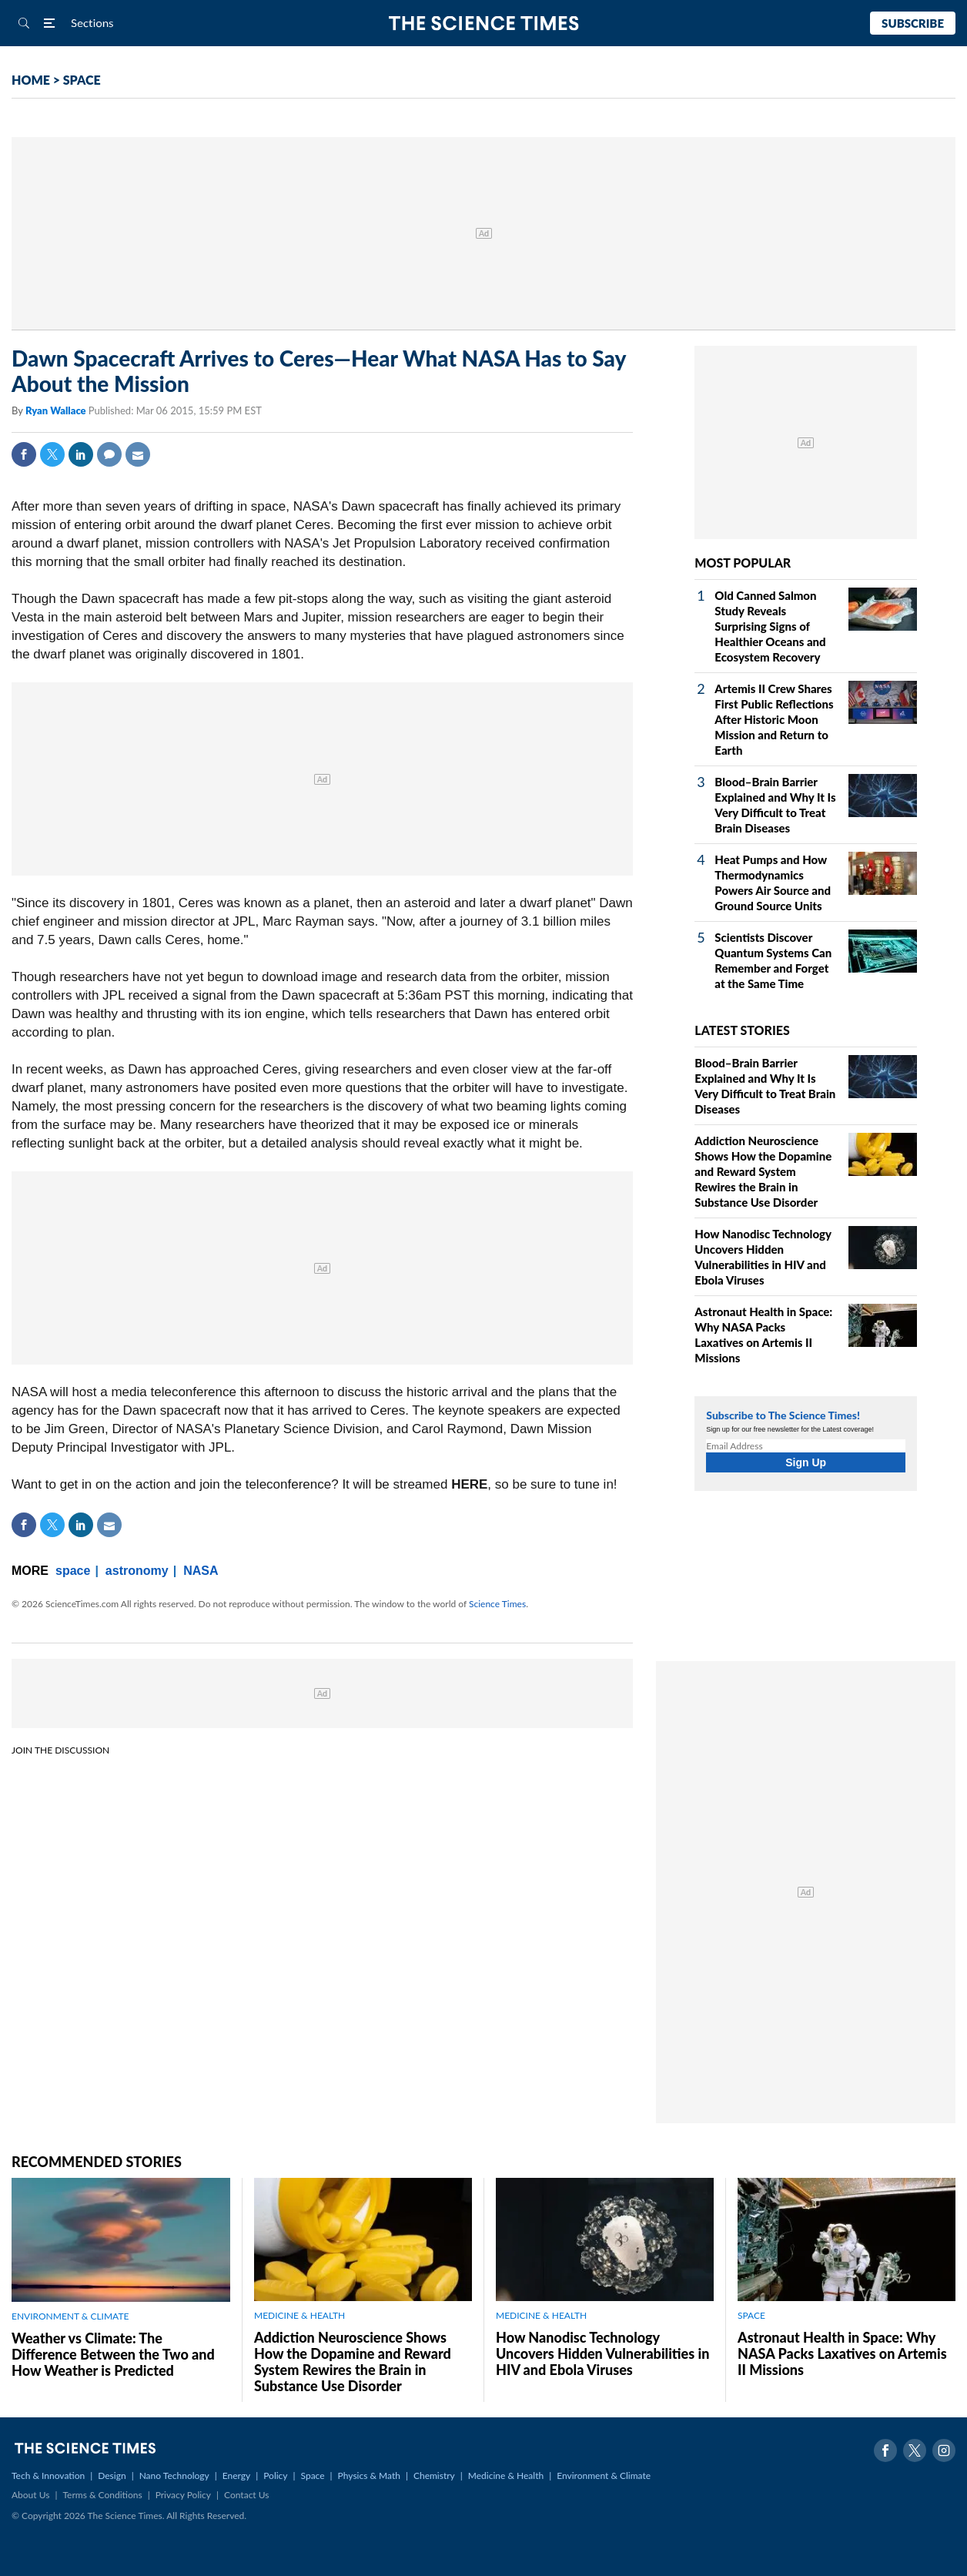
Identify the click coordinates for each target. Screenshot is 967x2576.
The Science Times (484, 23)
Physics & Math (369, 2475)
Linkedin (81, 454)
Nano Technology (174, 2475)
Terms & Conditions (102, 2495)
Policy (275, 2475)
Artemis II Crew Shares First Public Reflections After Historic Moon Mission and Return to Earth (773, 719)
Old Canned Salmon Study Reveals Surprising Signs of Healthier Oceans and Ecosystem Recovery (769, 626)
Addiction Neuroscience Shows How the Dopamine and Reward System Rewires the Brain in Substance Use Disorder (762, 1171)
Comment (109, 454)
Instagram (943, 2450)
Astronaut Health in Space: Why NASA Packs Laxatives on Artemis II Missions (842, 2353)
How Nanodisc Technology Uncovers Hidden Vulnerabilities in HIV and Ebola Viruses (602, 2353)
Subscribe (913, 23)
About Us (30, 2495)
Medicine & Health (506, 2475)
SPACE (82, 79)
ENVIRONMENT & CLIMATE (70, 2316)
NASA (200, 1570)
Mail (137, 454)
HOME (31, 79)
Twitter (52, 454)
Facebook (24, 454)
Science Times (497, 1604)
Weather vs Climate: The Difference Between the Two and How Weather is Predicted (113, 2354)
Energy (236, 2475)
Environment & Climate (604, 2475)
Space (313, 2475)
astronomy (137, 1570)
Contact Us (246, 2495)
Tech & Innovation (48, 2475)
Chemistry (434, 2475)
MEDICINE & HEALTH (299, 2315)
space (72, 1570)
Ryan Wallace (57, 410)
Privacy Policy (183, 2495)
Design (111, 2475)
